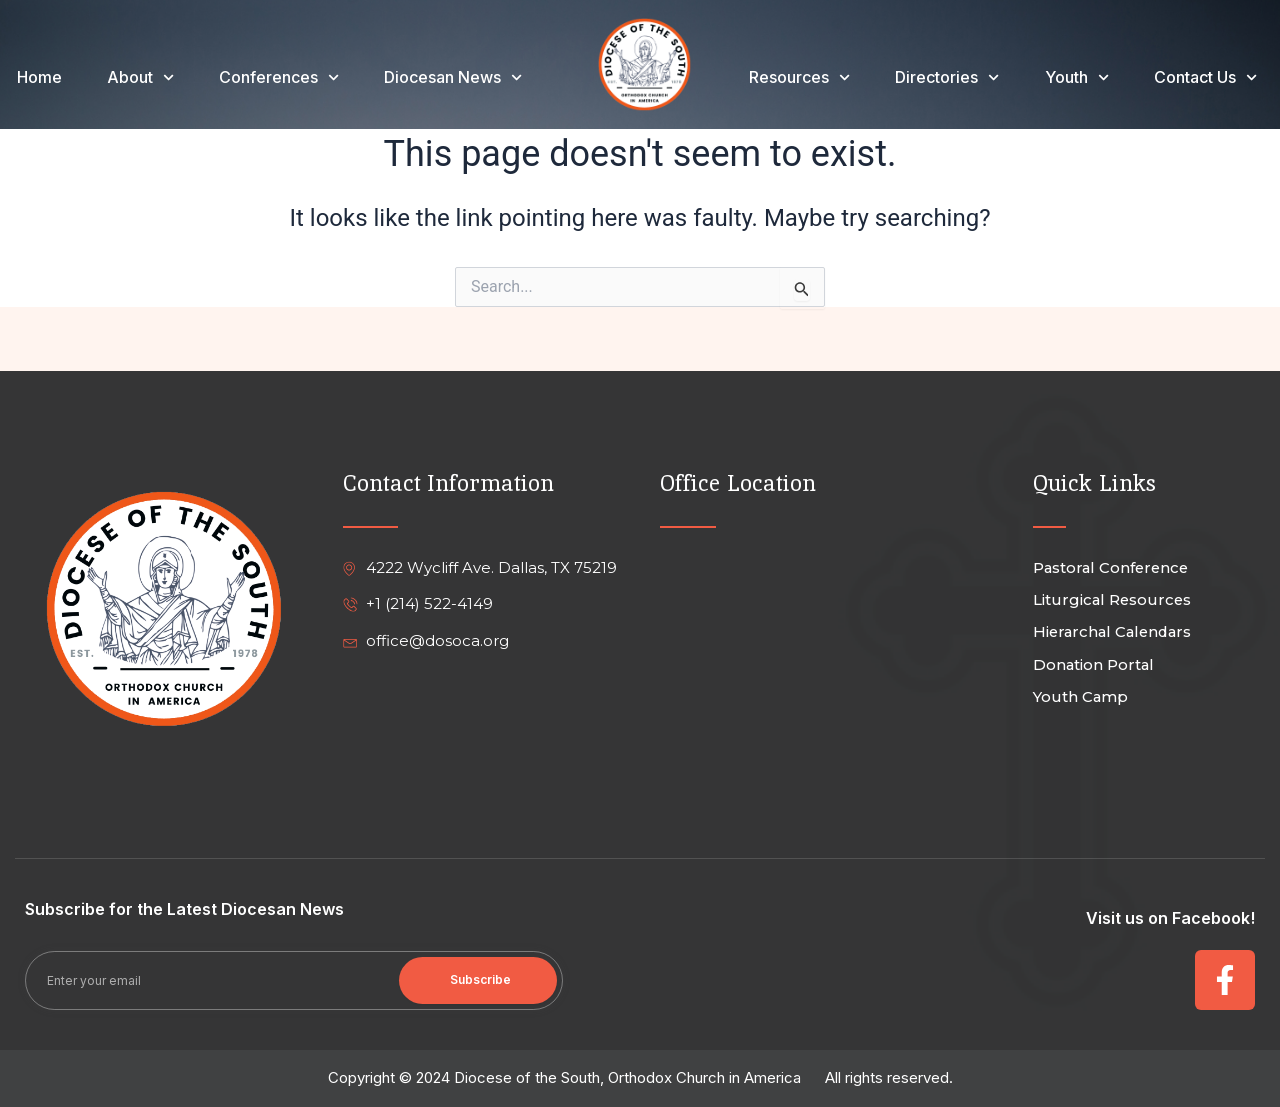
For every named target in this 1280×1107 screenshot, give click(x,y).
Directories (947, 77)
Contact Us (1205, 77)
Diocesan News (453, 77)
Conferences (279, 77)
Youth (1077, 77)
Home (39, 77)
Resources (799, 77)
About (140, 77)
